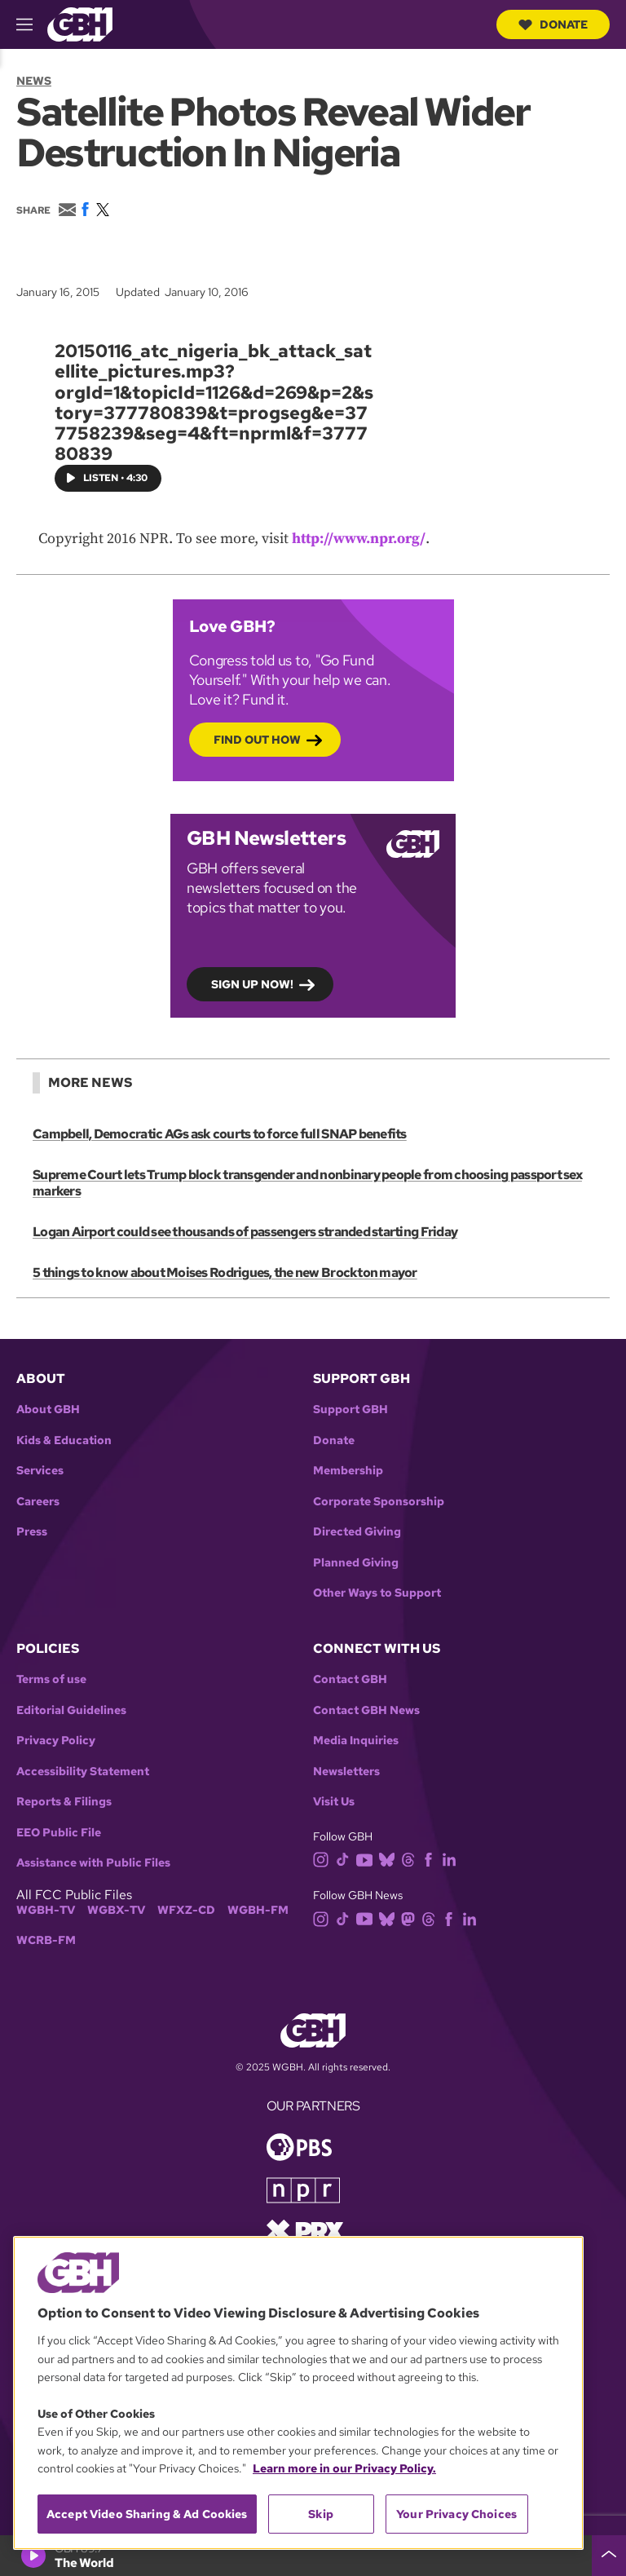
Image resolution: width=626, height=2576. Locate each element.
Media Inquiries (356, 1741)
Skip (320, 2514)
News (33, 80)
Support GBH (350, 1409)
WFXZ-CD (186, 1910)
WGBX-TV (116, 1910)
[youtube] (367, 1858)
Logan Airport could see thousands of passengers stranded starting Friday (244, 1231)
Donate (553, 24)
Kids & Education (64, 1440)
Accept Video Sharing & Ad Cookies (147, 2514)
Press (31, 1532)
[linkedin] (452, 1858)
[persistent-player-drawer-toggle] (609, 2555)
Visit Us (334, 1802)
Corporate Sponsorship (378, 1502)
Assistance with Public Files (93, 1863)
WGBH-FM (258, 1910)
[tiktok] (346, 1858)
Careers (38, 1502)
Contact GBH (350, 1679)
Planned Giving (356, 1563)
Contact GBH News (366, 1710)
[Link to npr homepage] (303, 2189)
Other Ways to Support (377, 1593)
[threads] (411, 1858)
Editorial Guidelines (71, 1710)
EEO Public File (58, 1833)
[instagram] (324, 1858)
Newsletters (346, 1771)
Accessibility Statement (82, 1771)
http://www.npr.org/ (358, 538)
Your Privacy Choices (456, 2514)
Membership (348, 1471)
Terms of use (51, 1679)
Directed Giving (357, 1532)
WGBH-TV (45, 1910)
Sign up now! (252, 984)
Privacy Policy (55, 1741)
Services (40, 1471)
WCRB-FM (46, 1940)
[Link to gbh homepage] (79, 23)
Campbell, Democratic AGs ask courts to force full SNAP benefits (219, 1133)
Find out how (257, 739)
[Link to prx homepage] (305, 2229)
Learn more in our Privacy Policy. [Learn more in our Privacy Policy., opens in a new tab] (344, 2468)
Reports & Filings (64, 1802)
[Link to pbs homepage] (299, 2145)
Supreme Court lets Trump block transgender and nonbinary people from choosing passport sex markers (306, 1183)
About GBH (48, 1409)
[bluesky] (390, 1858)
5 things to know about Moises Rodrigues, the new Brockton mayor (225, 1272)
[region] (298, 2393)
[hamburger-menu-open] (31, 24)
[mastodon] (411, 1917)
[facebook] (431, 1858)
